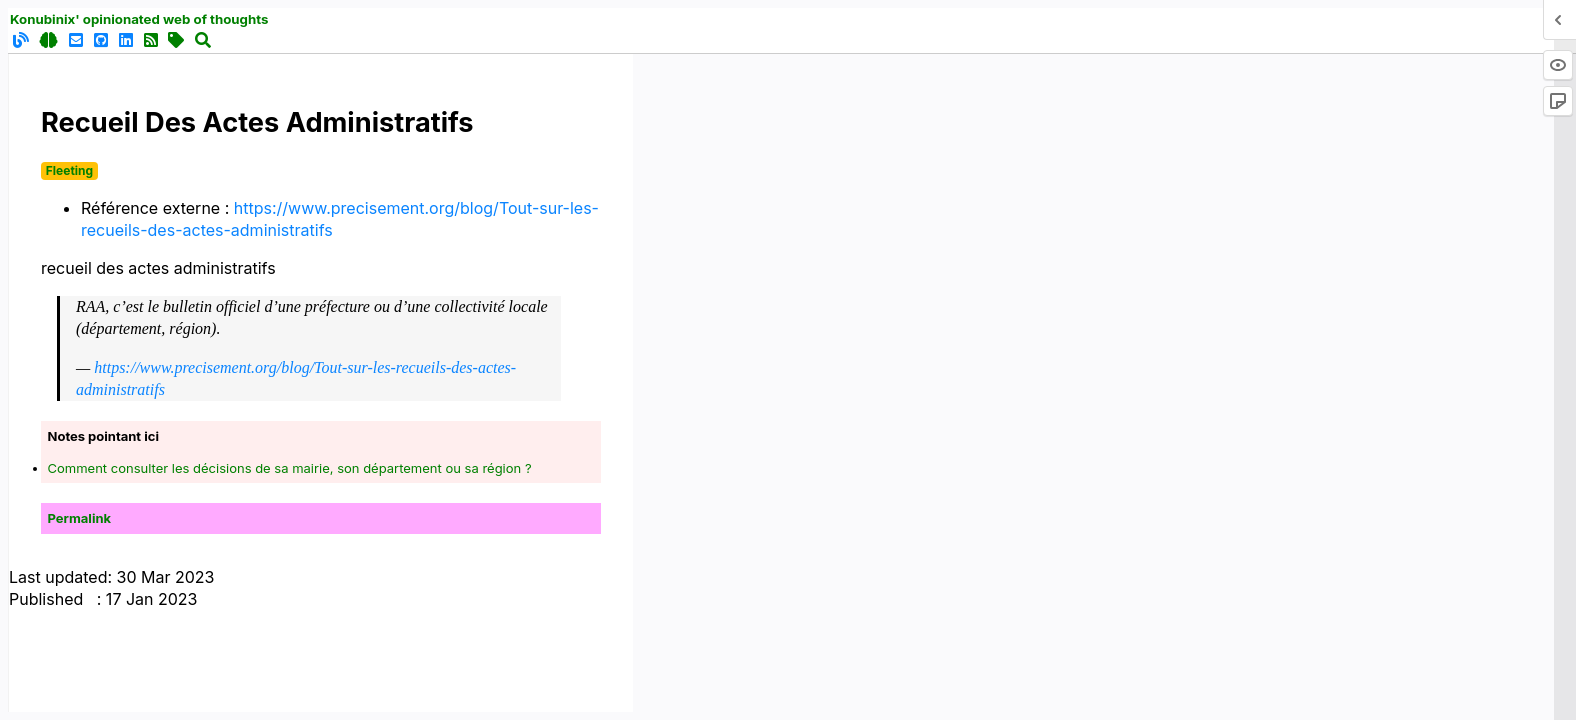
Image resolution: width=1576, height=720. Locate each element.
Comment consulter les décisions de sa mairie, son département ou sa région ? (290, 468)
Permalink (80, 518)
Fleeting (69, 170)
